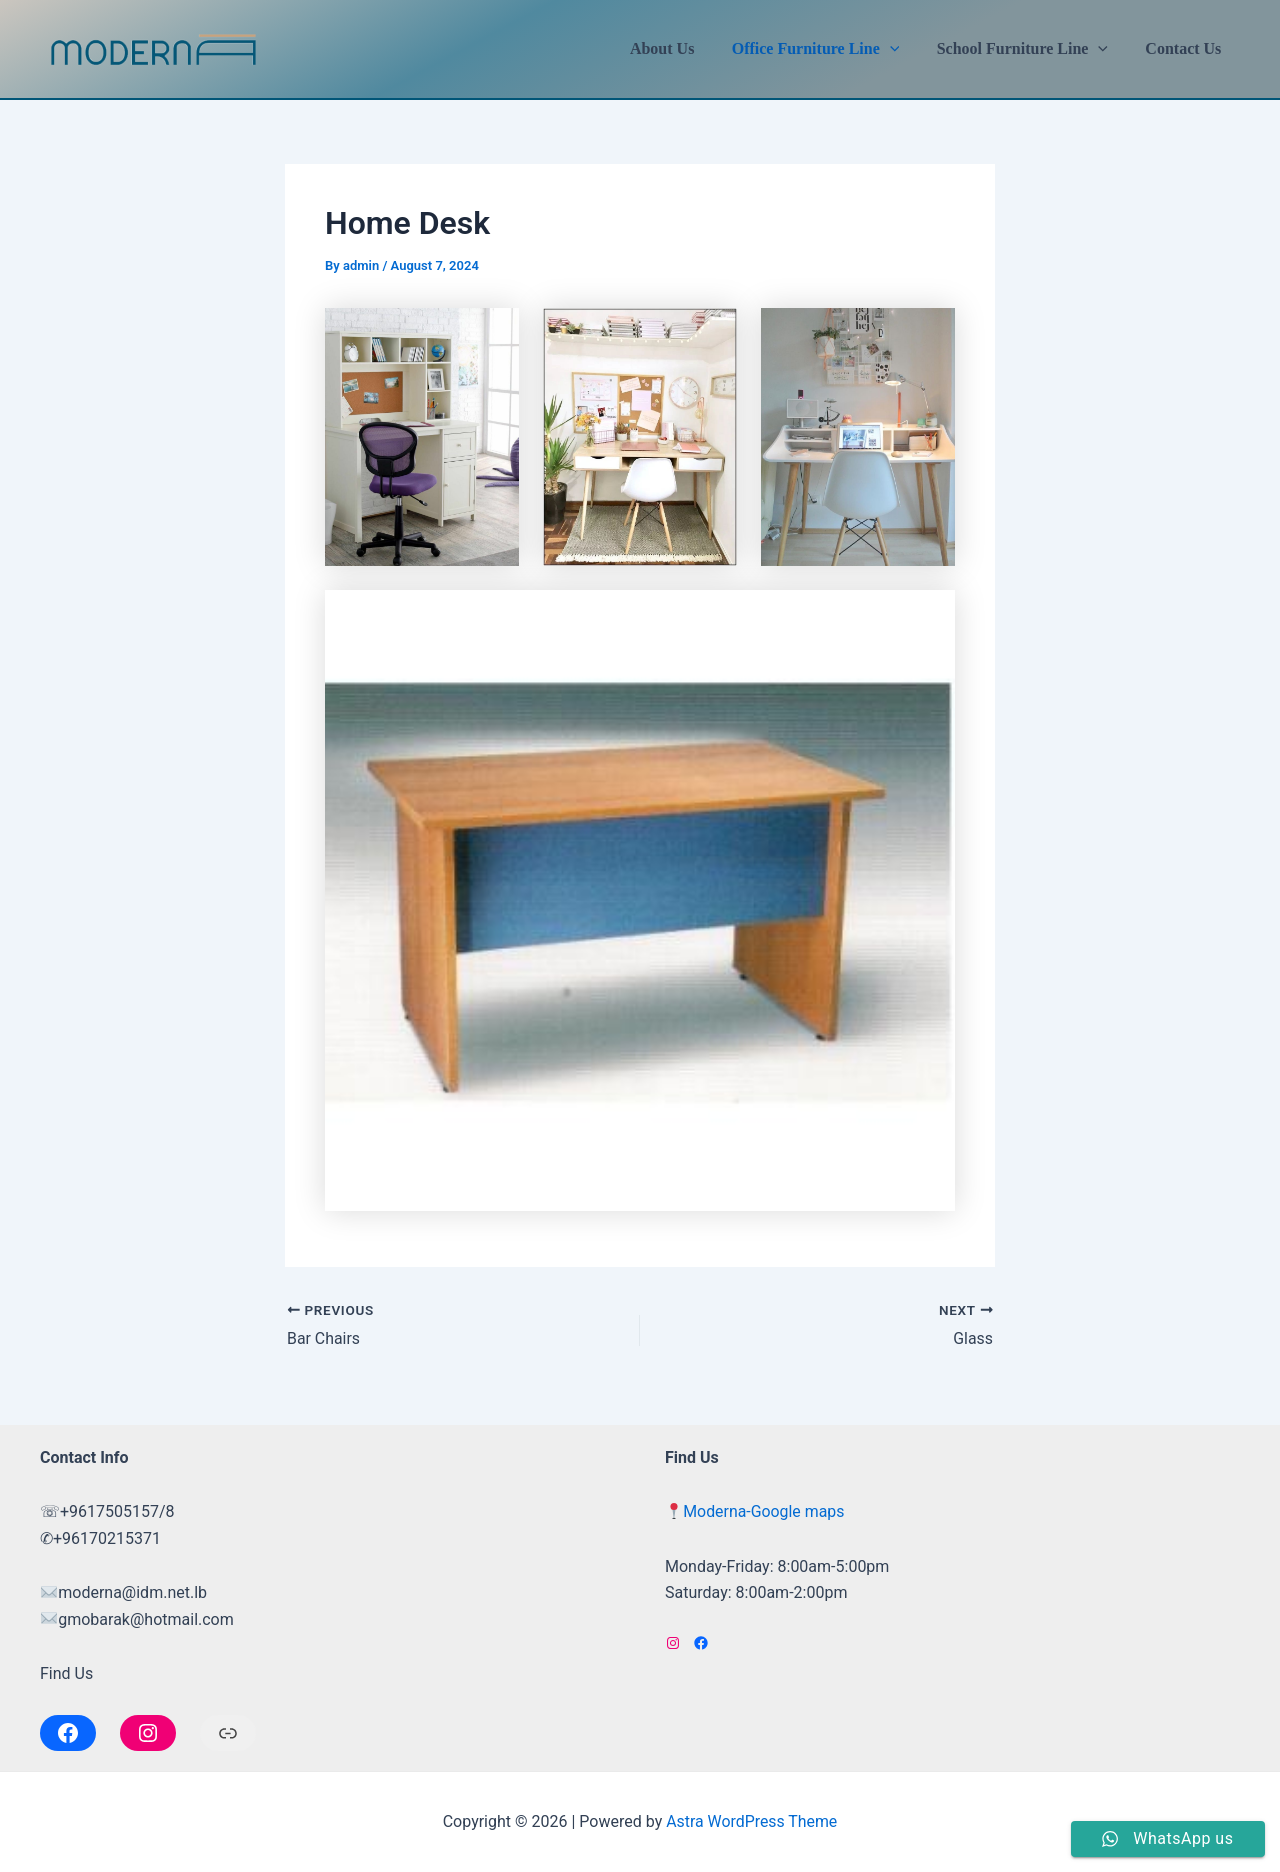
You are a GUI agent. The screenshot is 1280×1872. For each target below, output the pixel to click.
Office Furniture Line (829, 49)
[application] (903, 49)
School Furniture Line (1030, 49)
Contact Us (1186, 48)
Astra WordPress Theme (752, 1821)
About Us (681, 48)
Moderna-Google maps (764, 1511)
